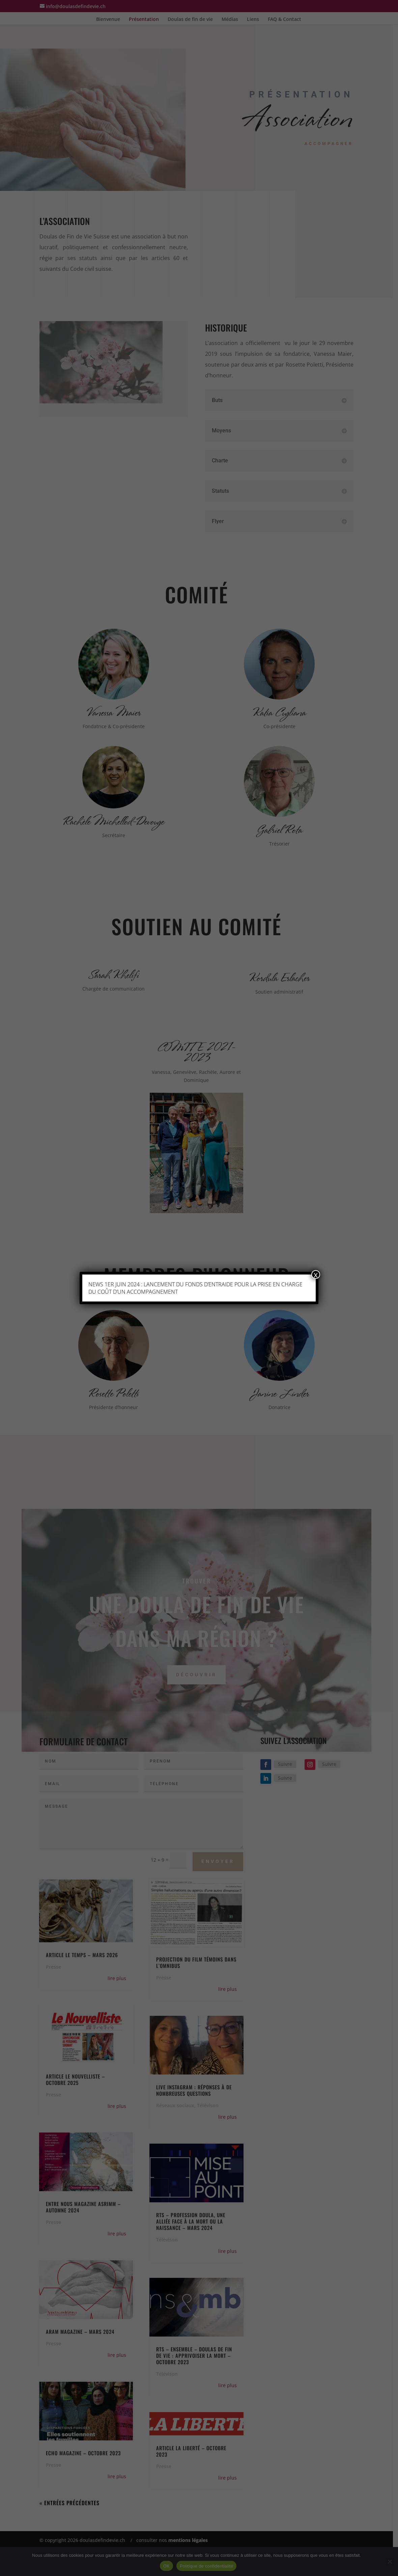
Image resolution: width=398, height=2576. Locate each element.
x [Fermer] (316, 1274)
